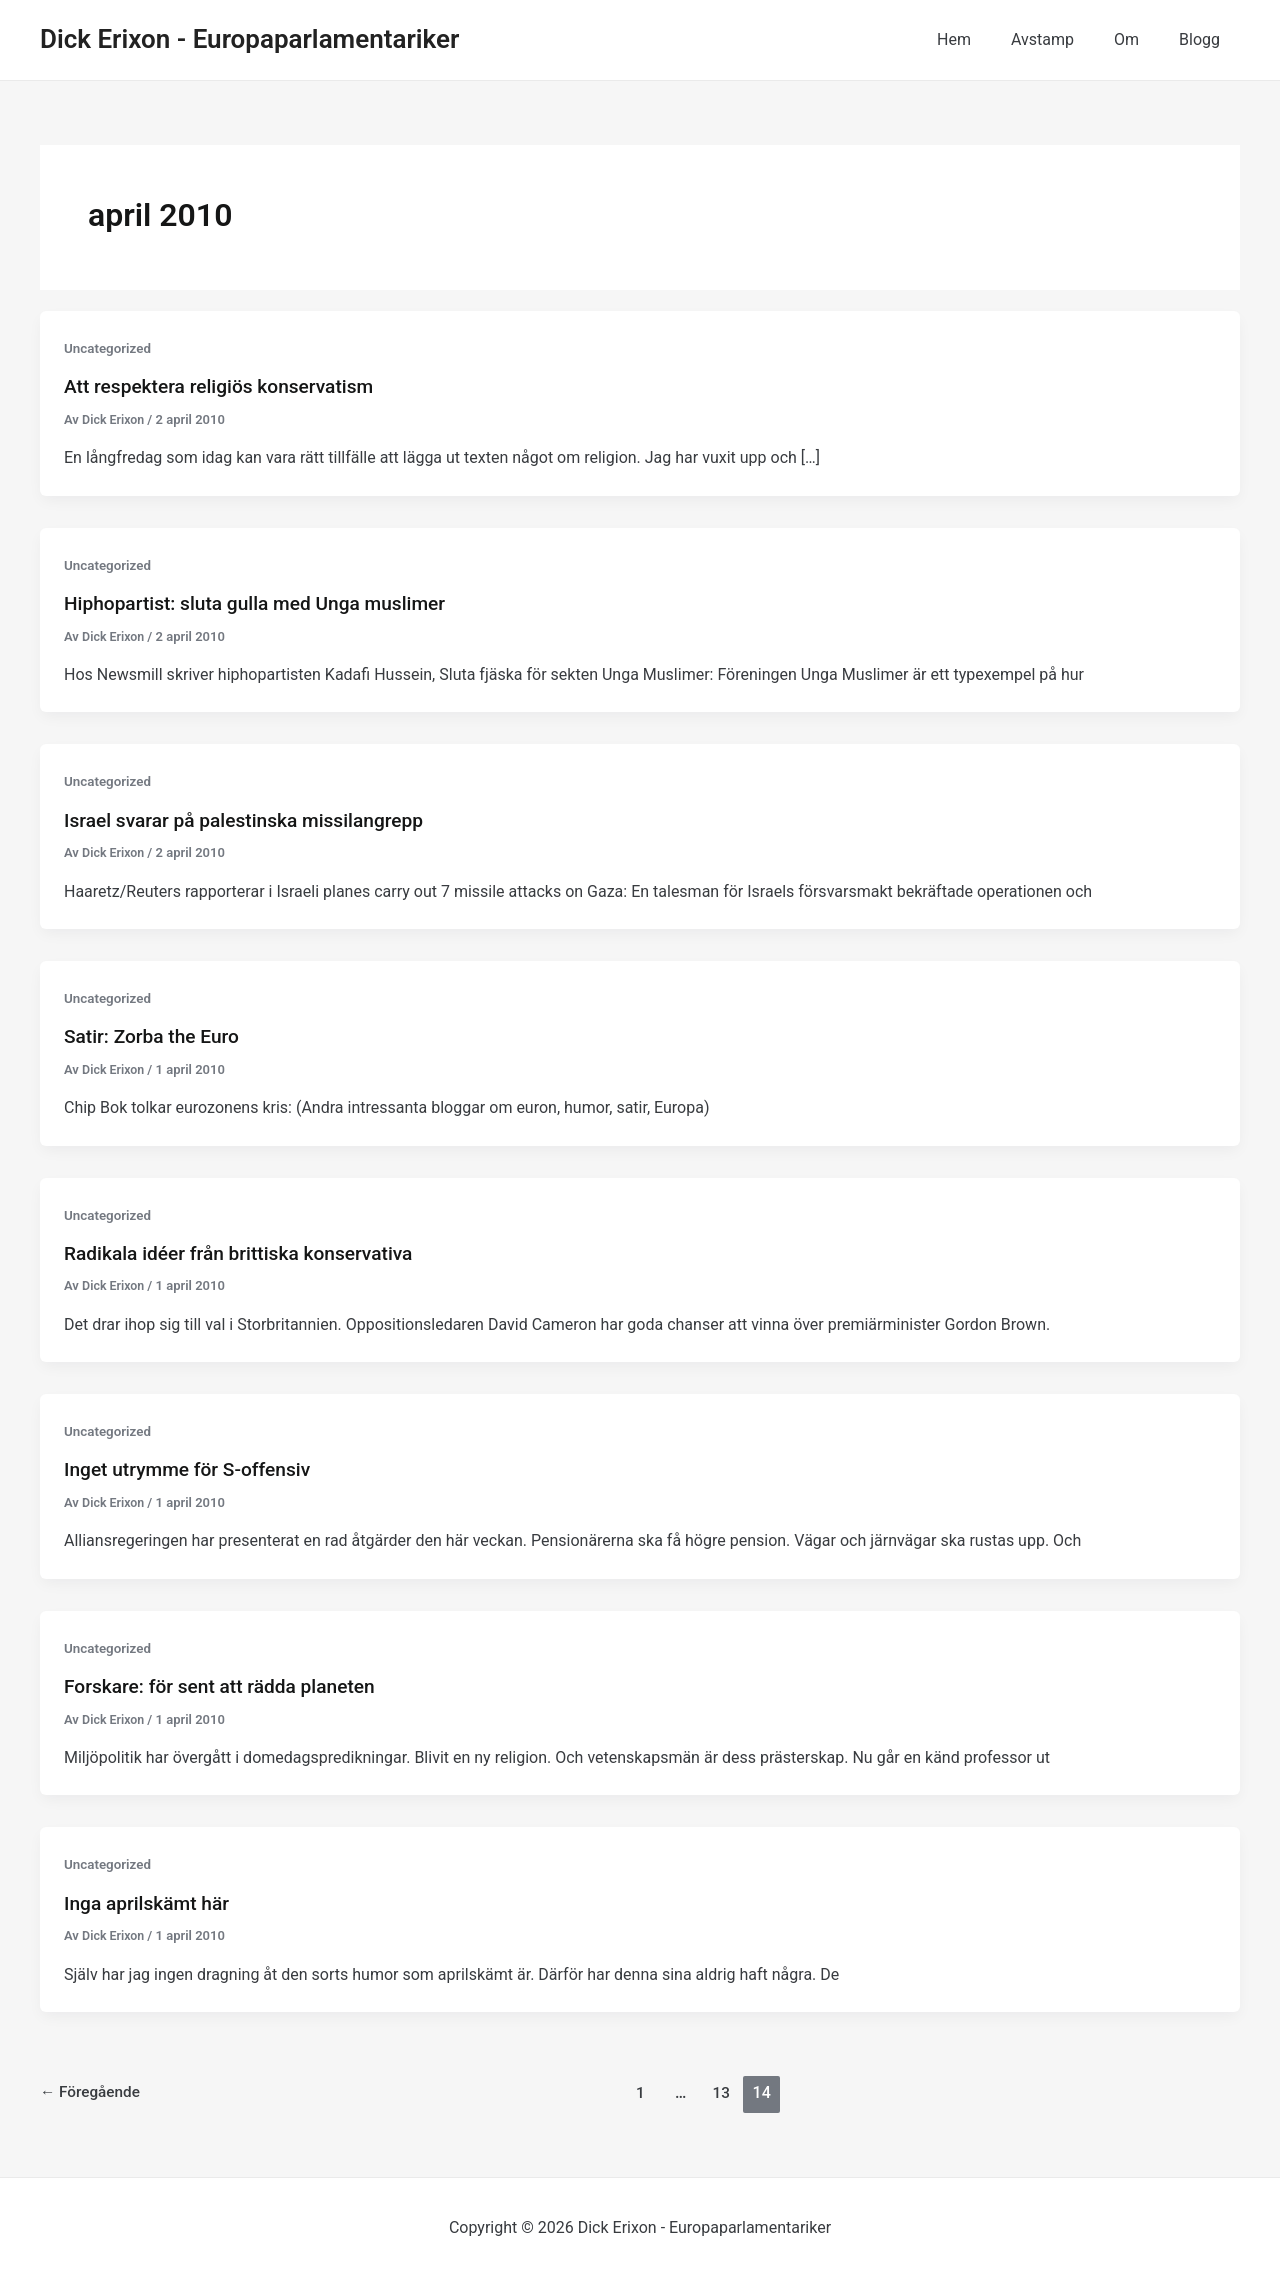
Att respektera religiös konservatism (226, 386)
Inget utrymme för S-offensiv (193, 1469)
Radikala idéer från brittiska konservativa (246, 1253)
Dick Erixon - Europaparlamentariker (249, 39)
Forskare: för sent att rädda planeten (226, 1686)
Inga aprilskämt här (150, 1903)
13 (725, 2092)
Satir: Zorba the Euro (155, 1036)
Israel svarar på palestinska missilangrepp (252, 820)
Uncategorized (109, 348)
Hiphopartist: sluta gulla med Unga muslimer (263, 603)
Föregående (92, 2092)
